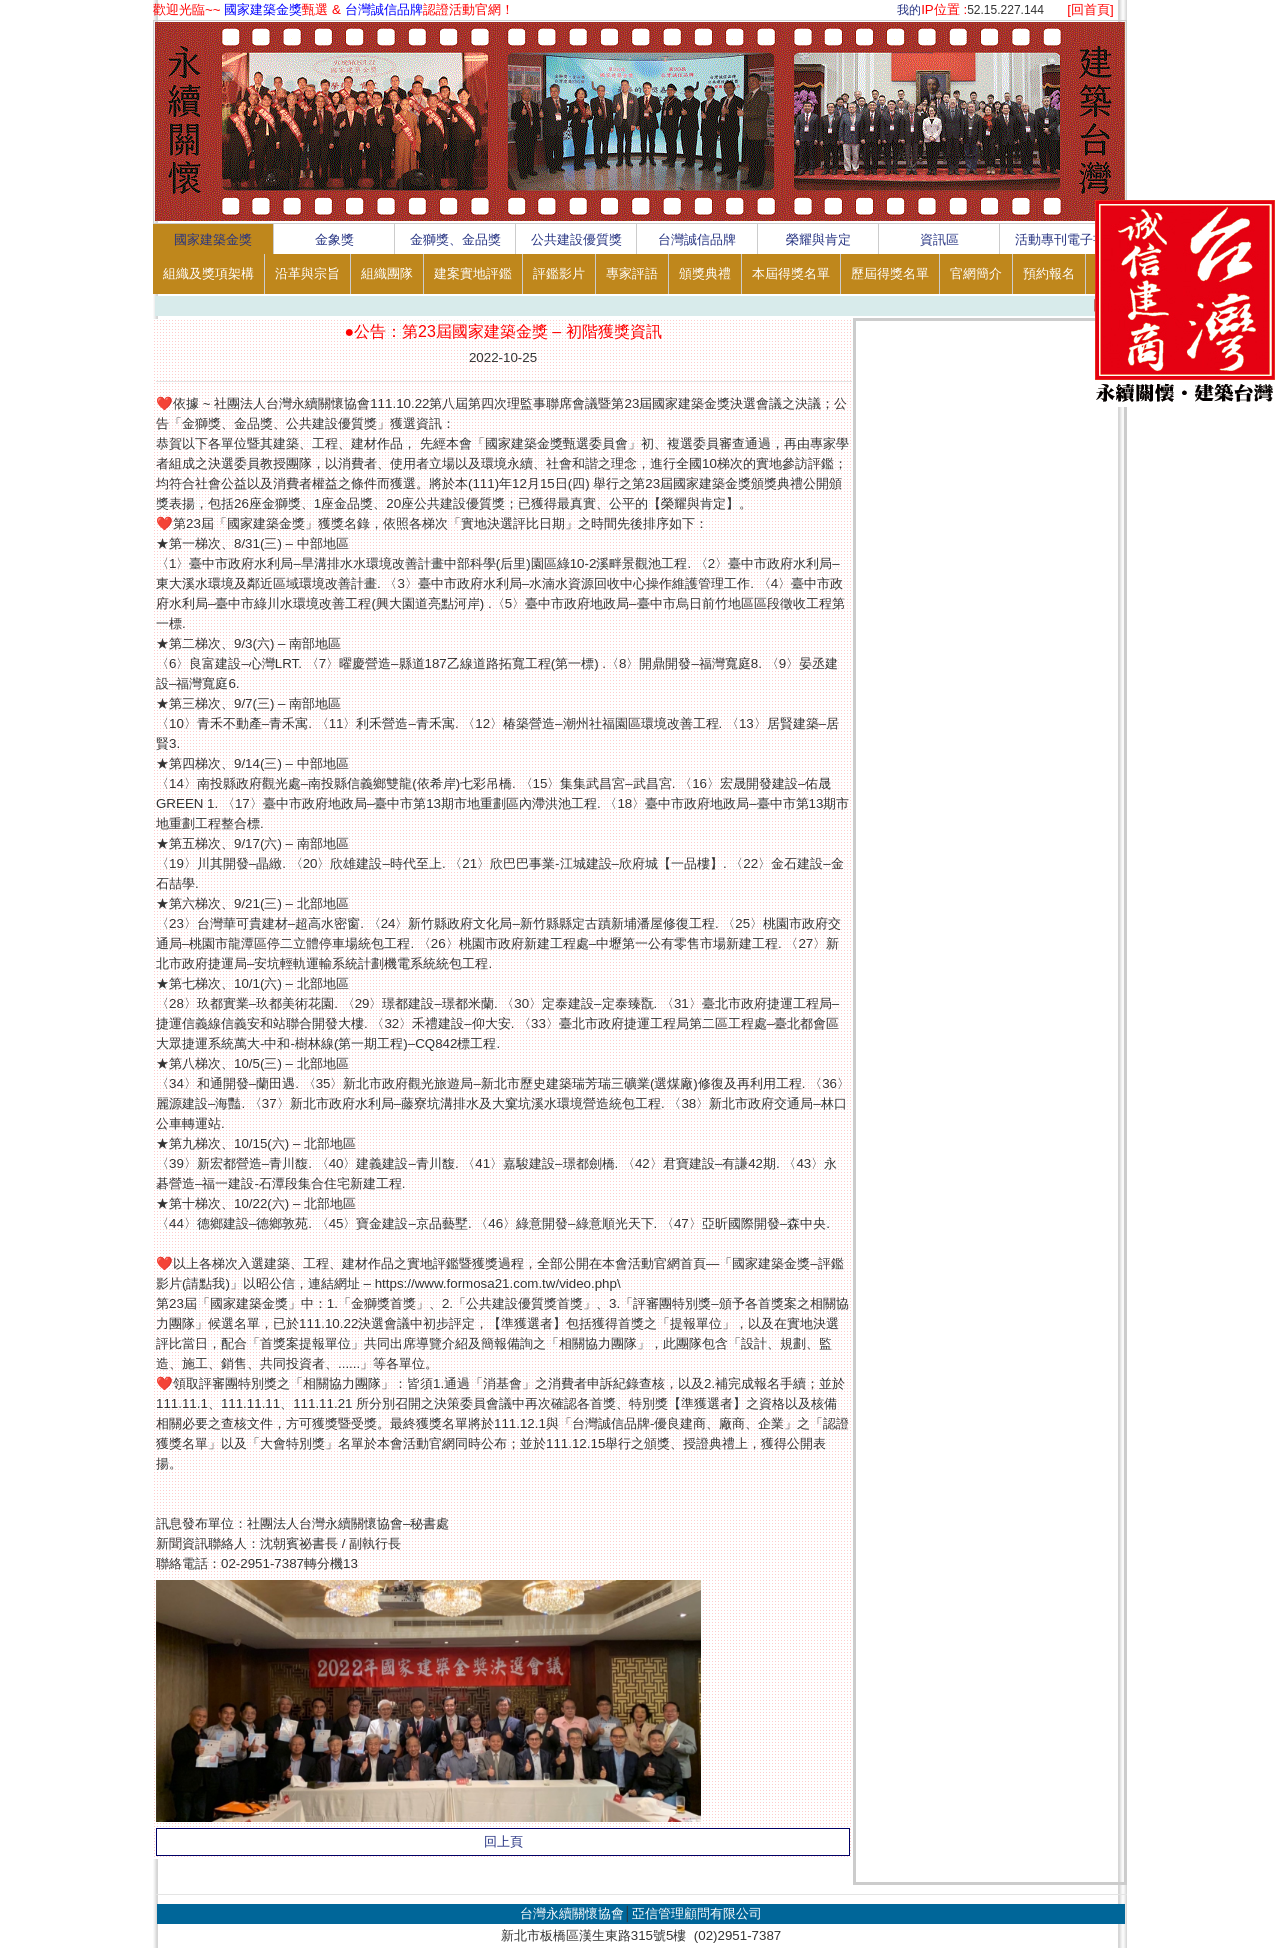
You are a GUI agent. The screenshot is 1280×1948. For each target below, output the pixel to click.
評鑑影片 (559, 273)
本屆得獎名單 (791, 273)
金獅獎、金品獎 (455, 239)
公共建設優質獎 (576, 239)
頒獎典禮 (705, 273)
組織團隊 (387, 273)
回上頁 (503, 1841)
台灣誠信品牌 (697, 239)
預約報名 (1049, 273)
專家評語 (632, 273)
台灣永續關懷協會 (572, 1913)
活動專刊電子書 (1060, 239)
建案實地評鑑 (473, 273)
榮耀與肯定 (818, 239)
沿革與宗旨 (307, 273)
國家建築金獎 (213, 239)
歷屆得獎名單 (890, 273)
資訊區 (939, 239)
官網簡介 (976, 273)
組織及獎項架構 (208, 273)
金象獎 (334, 239)
